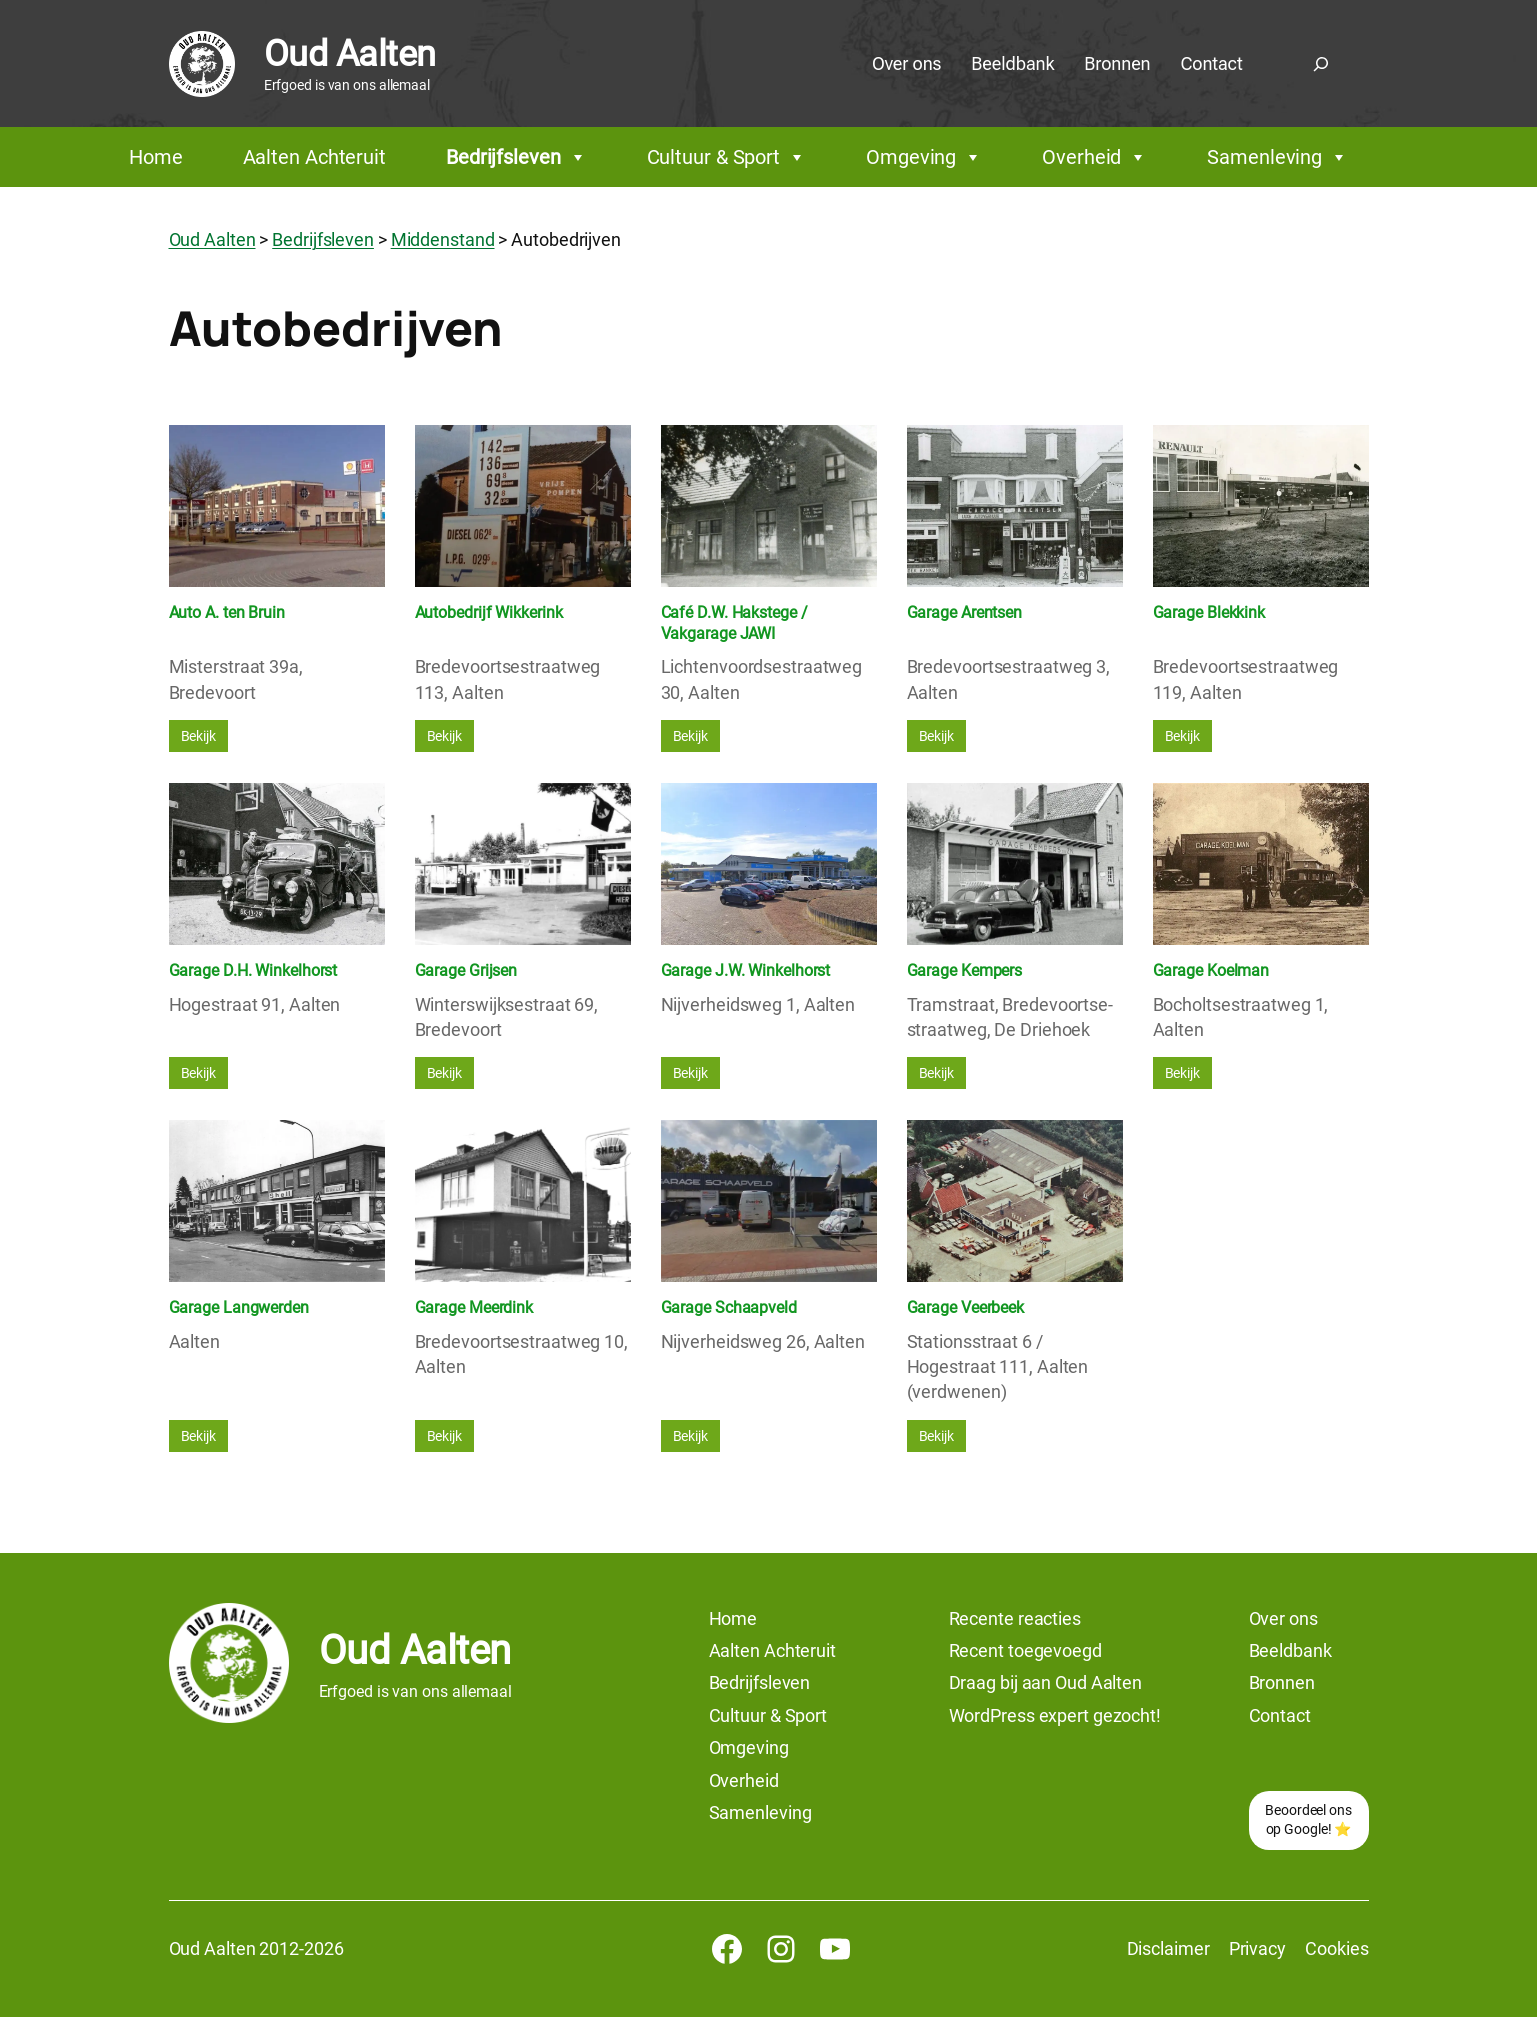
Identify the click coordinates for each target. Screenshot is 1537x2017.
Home (156, 157)
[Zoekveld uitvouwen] (1321, 64)
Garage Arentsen (965, 612)
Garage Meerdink (474, 1307)
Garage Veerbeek (966, 1307)
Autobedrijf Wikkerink (489, 612)
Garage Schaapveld (729, 1307)
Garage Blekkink (1209, 612)
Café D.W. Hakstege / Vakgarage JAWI (734, 623)
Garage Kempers (965, 970)
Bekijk (198, 736)
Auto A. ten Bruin (227, 612)
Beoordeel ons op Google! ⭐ (1308, 1820)
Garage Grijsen (466, 970)
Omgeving (924, 157)
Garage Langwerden (239, 1307)
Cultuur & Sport (726, 157)
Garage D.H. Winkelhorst (253, 970)
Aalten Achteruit (314, 157)
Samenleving (1277, 157)
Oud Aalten (350, 54)
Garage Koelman (1211, 970)
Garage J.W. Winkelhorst (746, 970)
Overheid (1094, 157)
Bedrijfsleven (516, 157)
